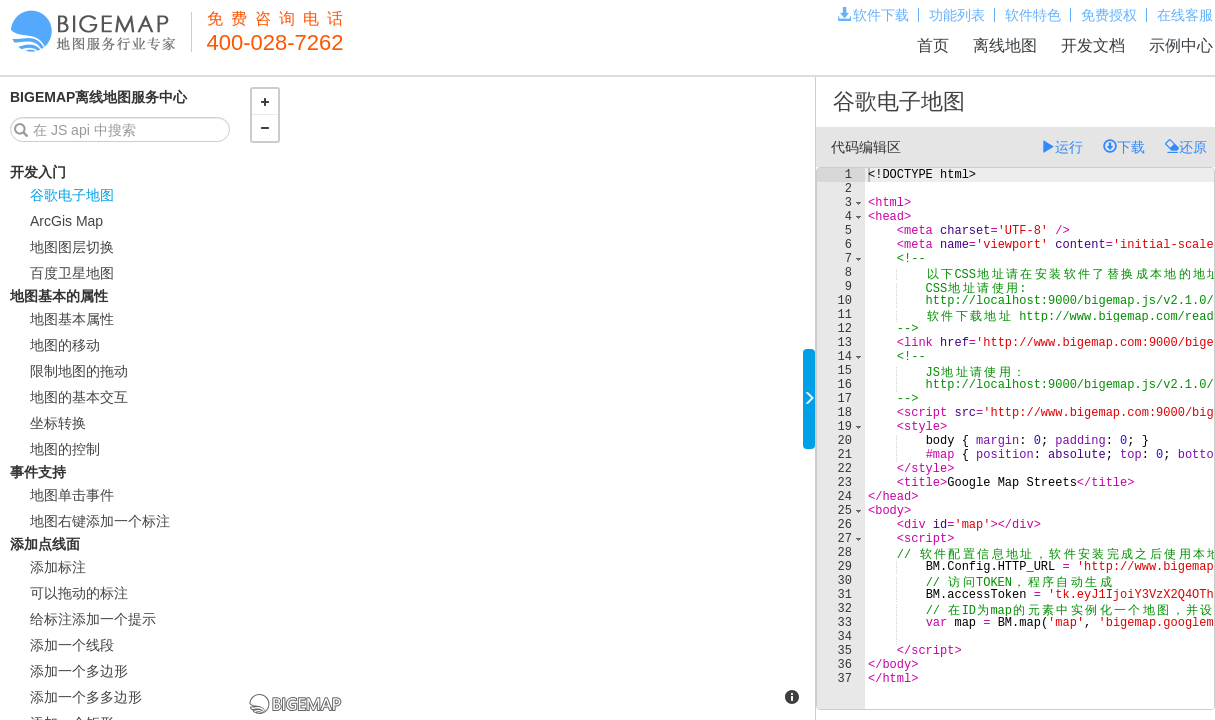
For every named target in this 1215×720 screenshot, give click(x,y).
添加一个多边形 (79, 671)
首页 (933, 45)
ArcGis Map (66, 221)
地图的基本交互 (79, 397)
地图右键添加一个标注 (100, 521)
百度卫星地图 (72, 273)
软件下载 (873, 15)
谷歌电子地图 (72, 195)
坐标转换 (58, 423)
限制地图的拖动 (79, 371)
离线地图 (1005, 45)
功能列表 (957, 15)
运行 (1062, 147)
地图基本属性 (72, 319)
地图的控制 (65, 449)
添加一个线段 (72, 645)
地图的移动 (65, 345)
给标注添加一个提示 (93, 619)
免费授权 (1109, 15)
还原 (1186, 147)
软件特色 (1033, 15)
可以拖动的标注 (79, 593)
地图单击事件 (72, 495)
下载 (1124, 147)
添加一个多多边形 (86, 697)
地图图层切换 (72, 247)
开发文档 (1093, 45)
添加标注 (58, 567)
